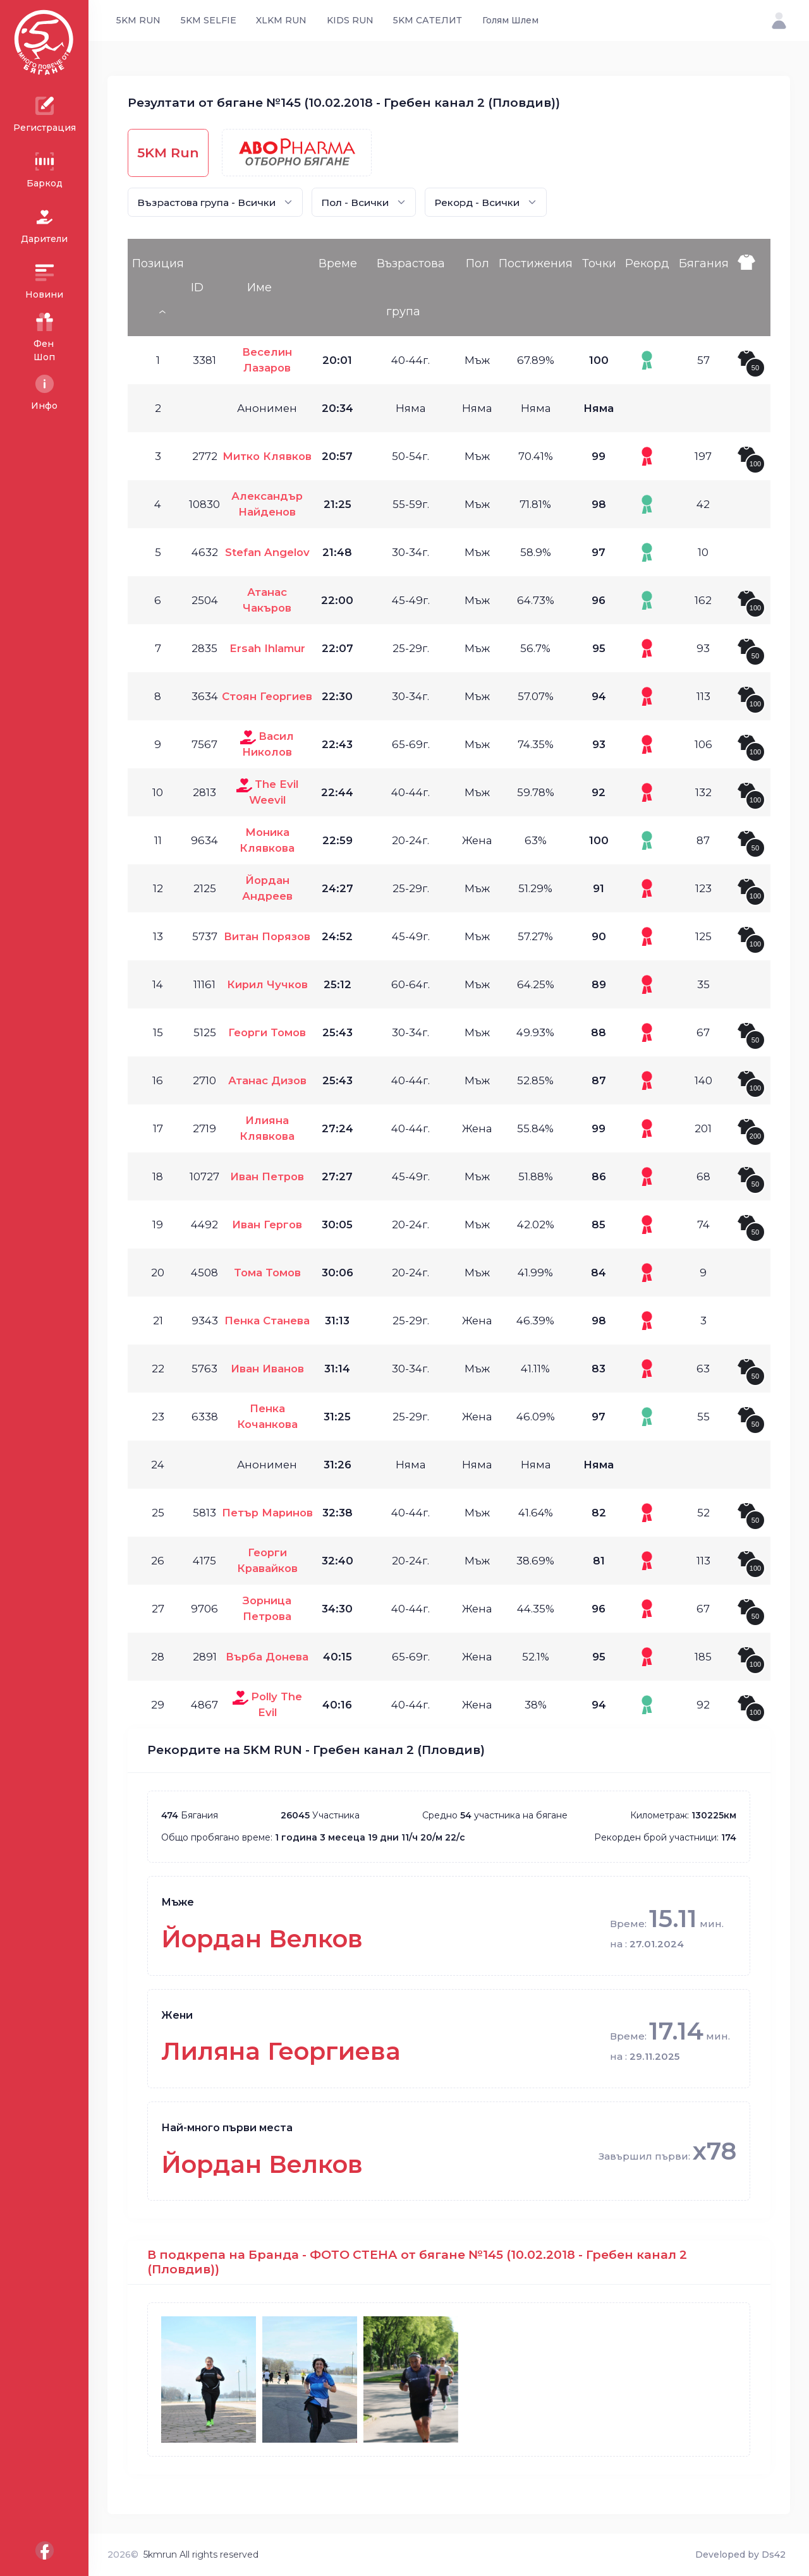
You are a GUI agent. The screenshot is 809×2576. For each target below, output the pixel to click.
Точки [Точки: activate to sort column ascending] (599, 263)
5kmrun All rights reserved (201, 2554)
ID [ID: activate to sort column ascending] (197, 287)
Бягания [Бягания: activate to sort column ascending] (704, 263)
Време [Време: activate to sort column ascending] (338, 263)
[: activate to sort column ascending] (751, 287)
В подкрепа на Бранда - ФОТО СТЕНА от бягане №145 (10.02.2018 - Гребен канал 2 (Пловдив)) (417, 2262)
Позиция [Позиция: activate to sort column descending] (158, 263)
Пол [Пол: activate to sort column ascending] (477, 263)
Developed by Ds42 (740, 2554)
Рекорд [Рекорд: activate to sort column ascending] (647, 263)
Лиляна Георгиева (281, 2051)
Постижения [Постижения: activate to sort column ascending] (536, 263)
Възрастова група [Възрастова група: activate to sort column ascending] (411, 287)
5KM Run (168, 152)
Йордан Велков (262, 1939)
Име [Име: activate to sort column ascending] (259, 287)
